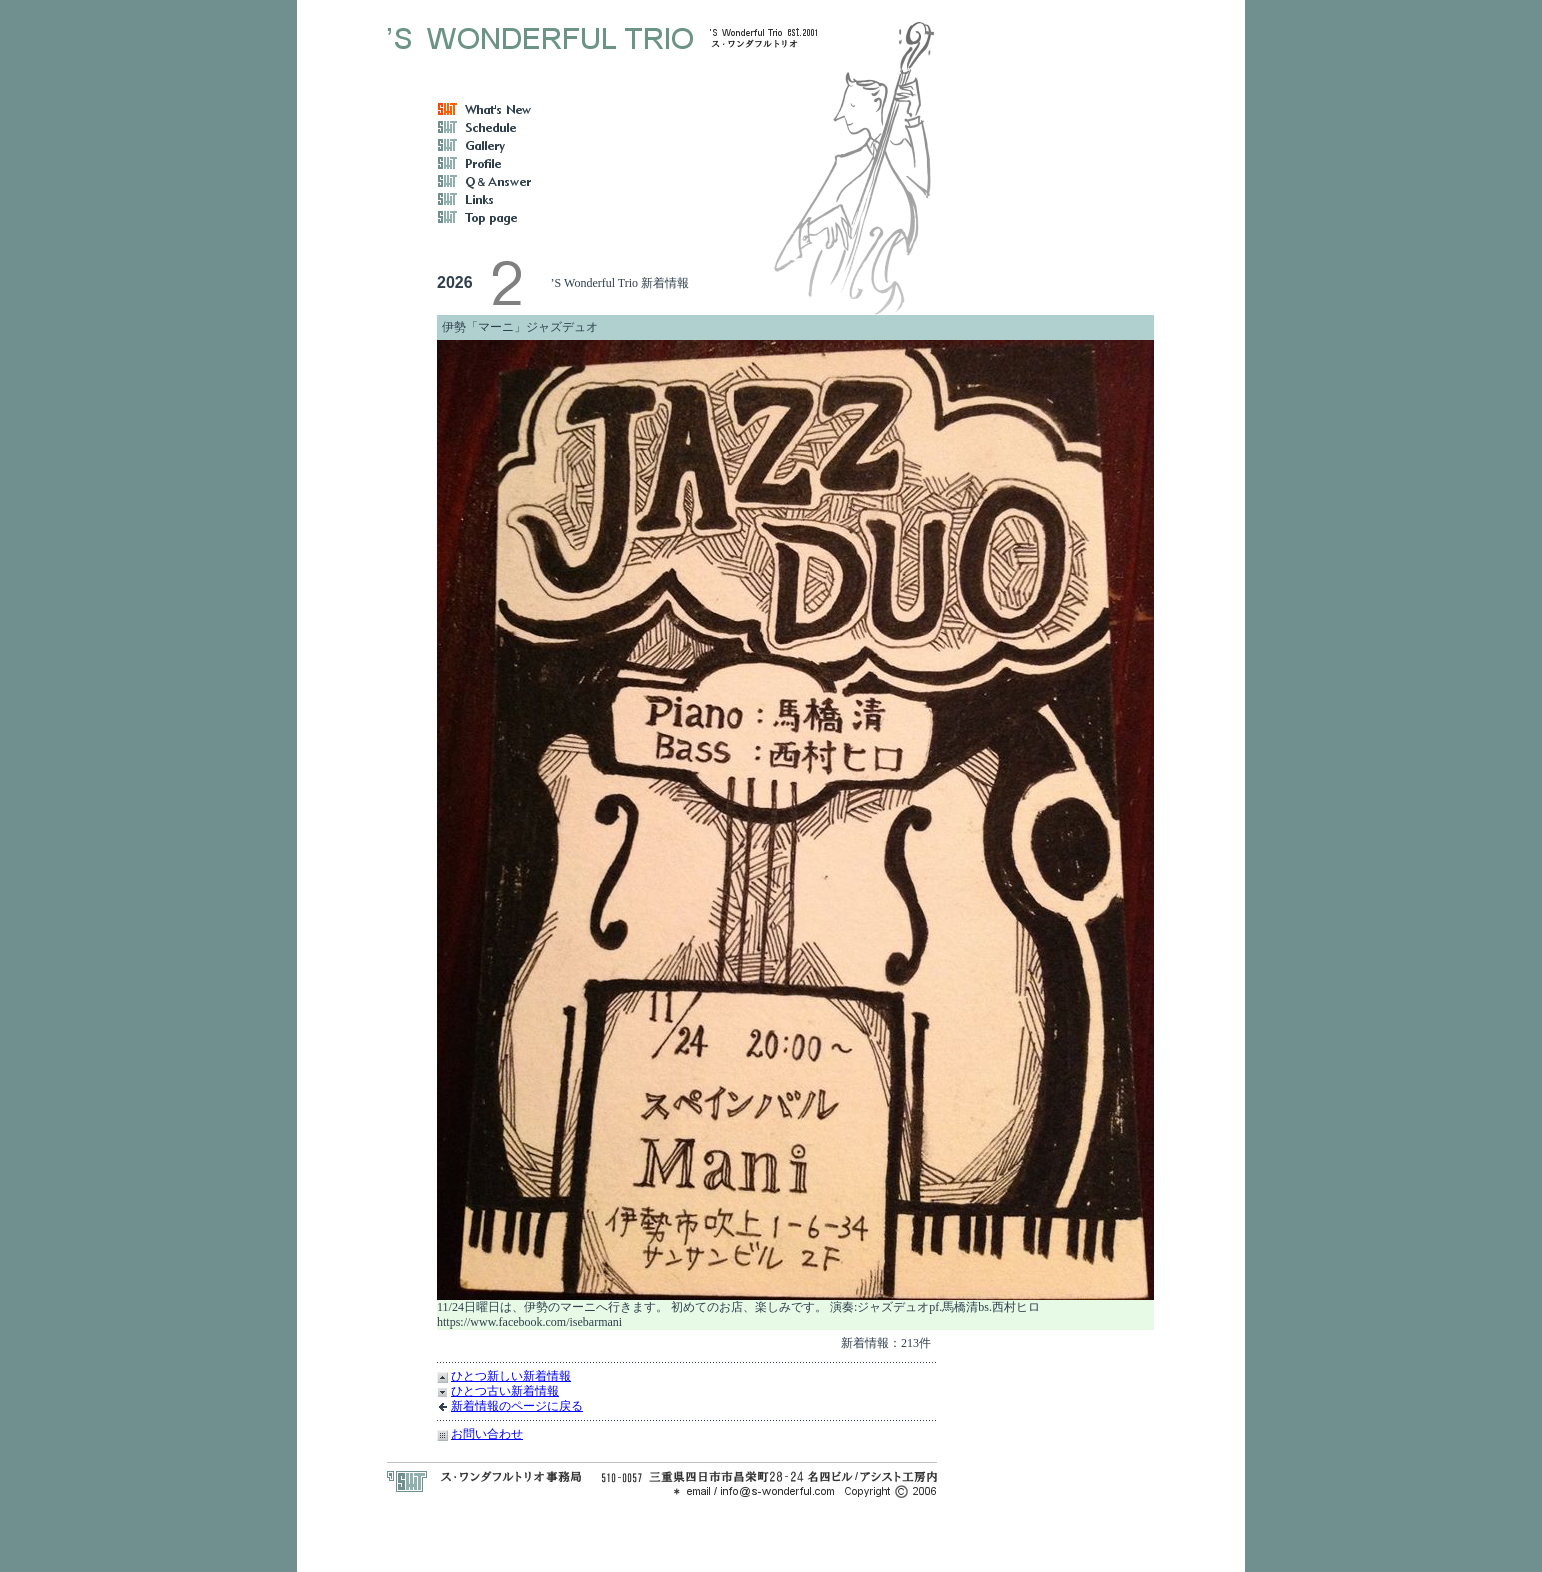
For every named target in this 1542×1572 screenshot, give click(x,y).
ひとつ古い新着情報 (505, 1391)
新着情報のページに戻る (517, 1406)
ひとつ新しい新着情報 (511, 1376)
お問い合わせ (487, 1434)
